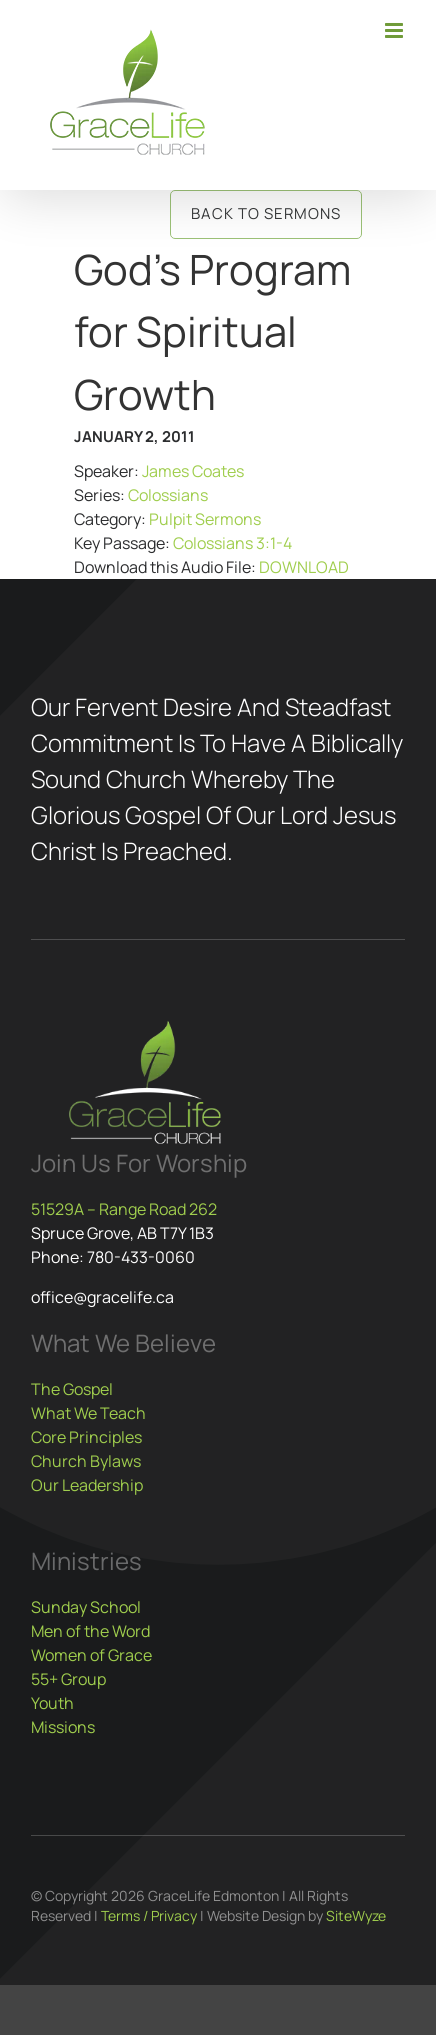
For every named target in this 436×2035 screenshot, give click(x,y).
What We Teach (88, 1413)
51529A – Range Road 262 (124, 1209)
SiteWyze (356, 1915)
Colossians (168, 495)
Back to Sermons (266, 213)
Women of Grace (91, 1655)
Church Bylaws (86, 1461)
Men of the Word (90, 1631)
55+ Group (68, 1679)
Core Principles (86, 1437)
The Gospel (72, 1389)
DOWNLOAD (304, 567)
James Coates (193, 471)
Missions (63, 1727)
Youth (52, 1703)
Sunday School (86, 1607)
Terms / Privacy (149, 1915)
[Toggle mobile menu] (395, 30)
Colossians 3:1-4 (232, 543)
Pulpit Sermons (205, 519)
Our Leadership (87, 1485)
